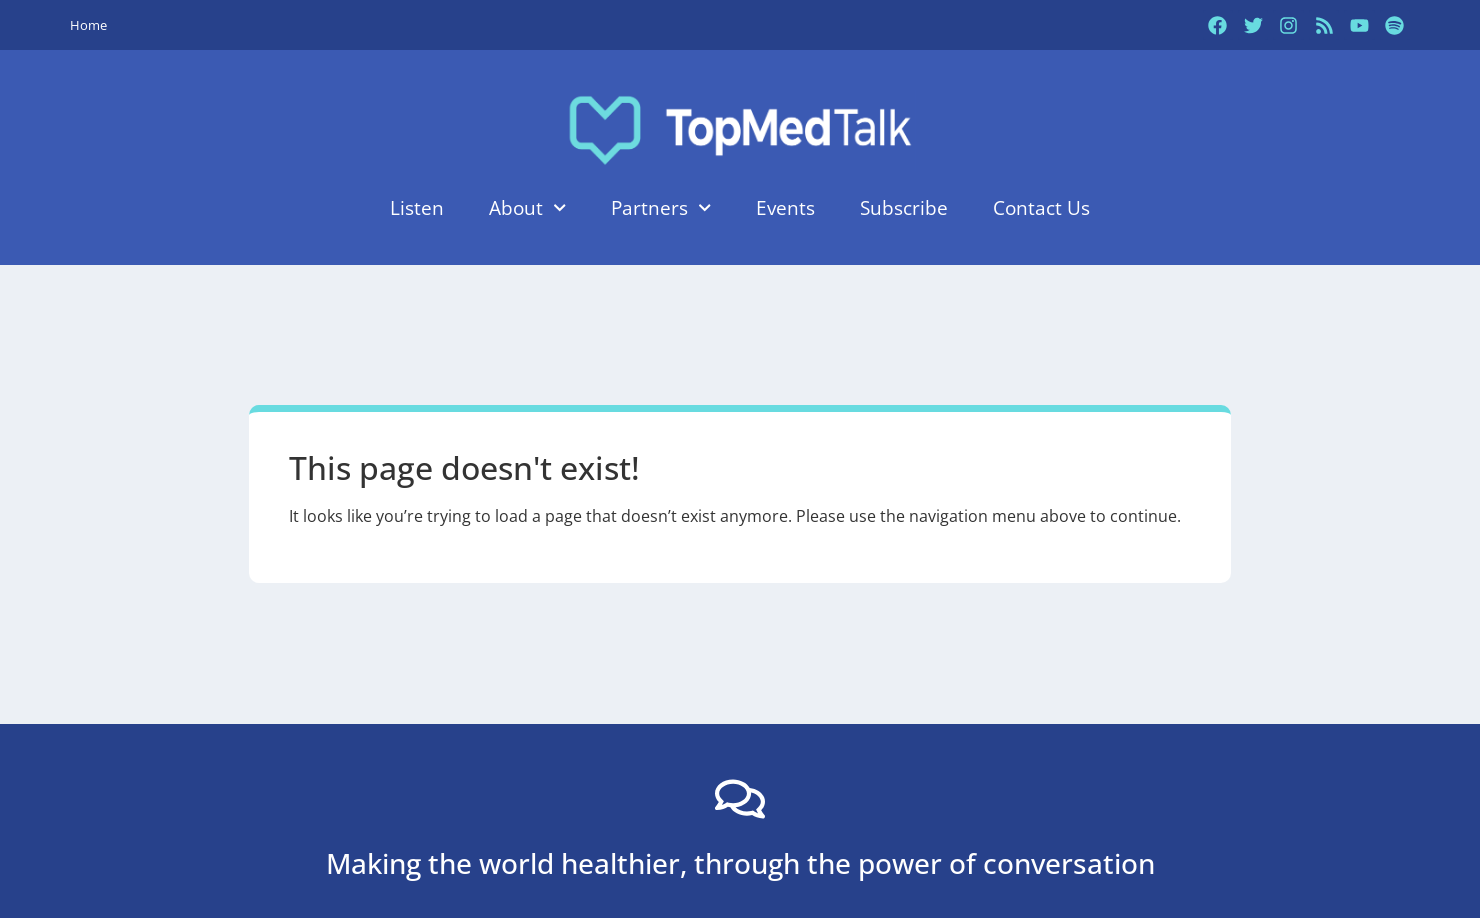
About (527, 207)
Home (88, 25)
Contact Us (1041, 207)
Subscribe (904, 207)
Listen (417, 207)
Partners (661, 207)
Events (785, 207)
